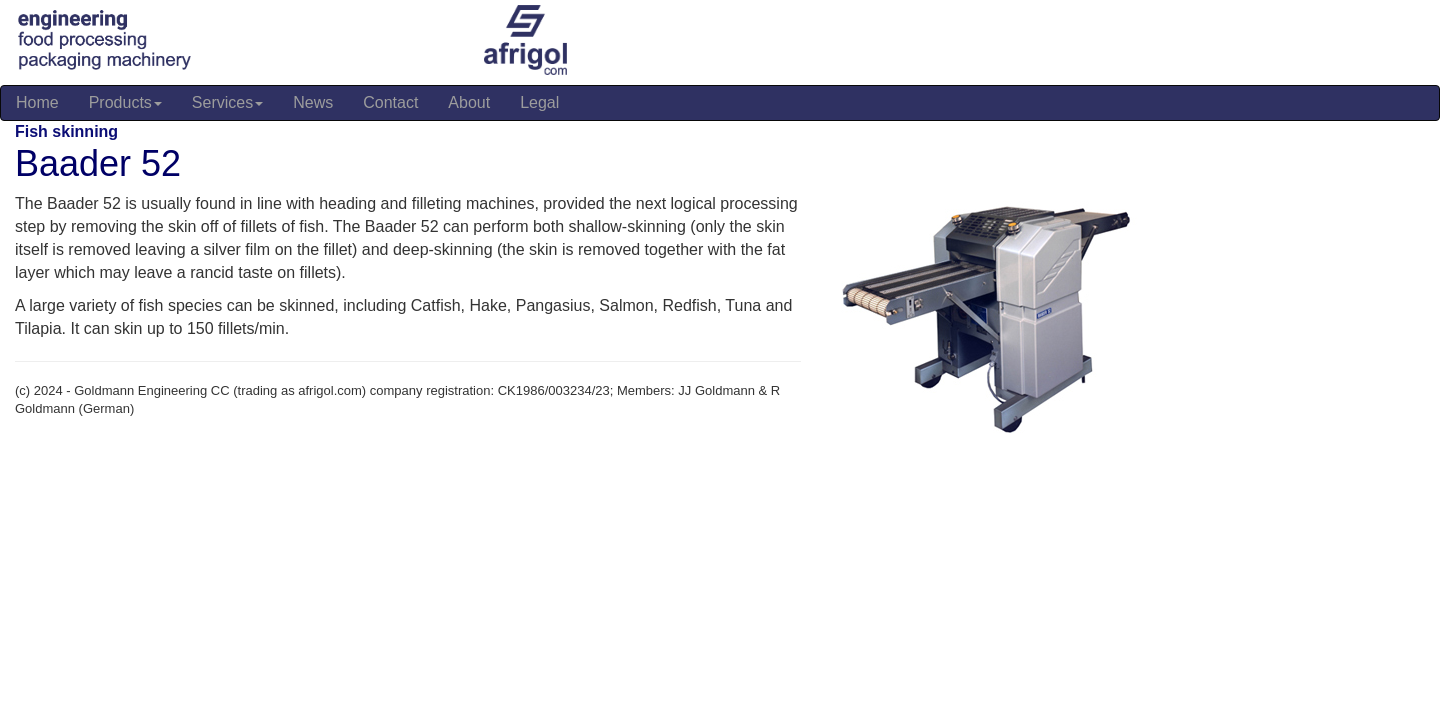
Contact (390, 102)
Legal (539, 102)
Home (37, 102)
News (313, 102)
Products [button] (125, 102)
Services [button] (227, 102)
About (469, 102)
